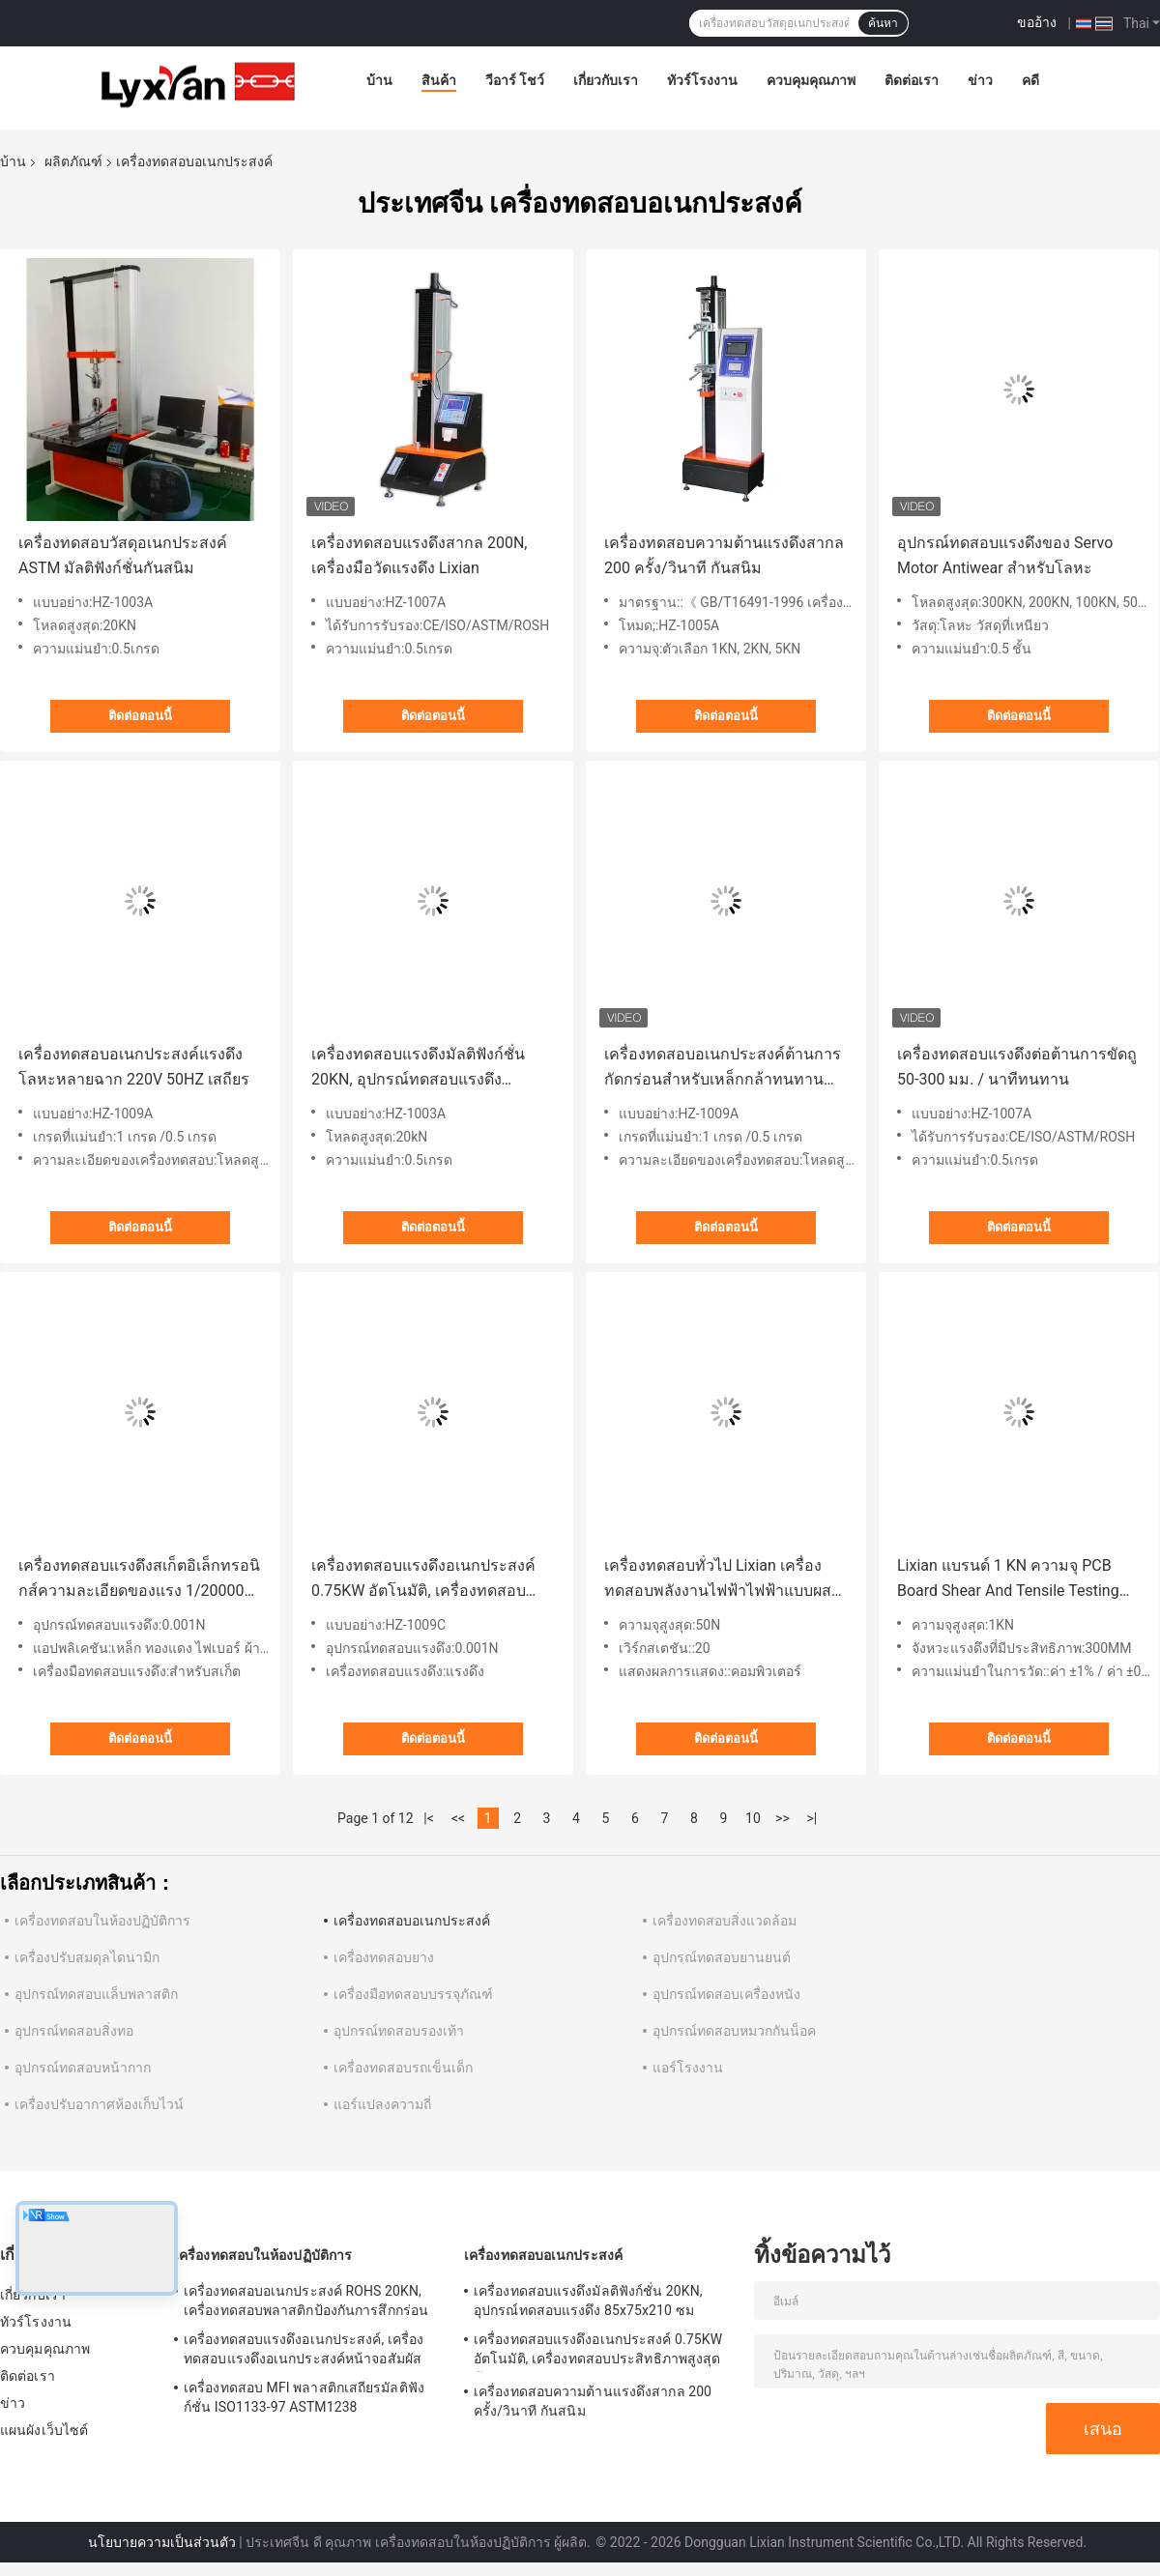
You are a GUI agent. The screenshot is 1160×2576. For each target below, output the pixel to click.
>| (812, 1818)
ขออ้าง (1037, 22)
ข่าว (980, 80)
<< (458, 1818)
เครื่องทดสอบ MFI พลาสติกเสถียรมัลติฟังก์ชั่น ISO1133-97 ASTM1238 (304, 2397)
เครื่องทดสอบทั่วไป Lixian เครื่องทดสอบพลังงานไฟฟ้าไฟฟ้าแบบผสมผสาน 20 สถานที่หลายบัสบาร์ (723, 1580)
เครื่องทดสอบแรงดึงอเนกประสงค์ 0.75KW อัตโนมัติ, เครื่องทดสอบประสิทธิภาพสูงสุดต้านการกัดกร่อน (430, 1580)
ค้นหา (883, 23)
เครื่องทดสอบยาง (384, 1957)
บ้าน (379, 80)
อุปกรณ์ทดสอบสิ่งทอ (73, 2031)
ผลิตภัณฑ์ (73, 161)
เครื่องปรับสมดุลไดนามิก (87, 1957)
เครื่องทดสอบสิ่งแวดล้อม (724, 1920)
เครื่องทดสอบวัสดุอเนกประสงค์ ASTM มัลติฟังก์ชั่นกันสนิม (122, 555)
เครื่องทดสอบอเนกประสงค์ (412, 1920)
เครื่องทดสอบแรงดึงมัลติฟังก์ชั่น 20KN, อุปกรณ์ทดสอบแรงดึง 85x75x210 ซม (418, 1068)
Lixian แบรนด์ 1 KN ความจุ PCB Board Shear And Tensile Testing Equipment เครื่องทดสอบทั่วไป (1008, 1580)
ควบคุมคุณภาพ (811, 80)
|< (428, 1818)
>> (782, 1818)
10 (753, 1818)
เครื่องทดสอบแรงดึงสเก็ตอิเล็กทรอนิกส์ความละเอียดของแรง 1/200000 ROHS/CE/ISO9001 (139, 1580)
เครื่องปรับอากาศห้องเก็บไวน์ (99, 2104)
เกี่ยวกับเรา (605, 80)
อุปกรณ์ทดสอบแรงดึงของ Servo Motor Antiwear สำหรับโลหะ (1005, 555)
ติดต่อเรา (911, 80)
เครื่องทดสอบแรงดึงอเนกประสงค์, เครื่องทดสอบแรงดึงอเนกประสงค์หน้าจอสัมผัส (303, 2348)
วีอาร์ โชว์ (514, 80)
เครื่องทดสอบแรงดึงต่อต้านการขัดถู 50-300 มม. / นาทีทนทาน (1017, 1066)
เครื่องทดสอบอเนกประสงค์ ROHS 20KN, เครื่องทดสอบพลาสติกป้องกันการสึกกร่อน (306, 2300)
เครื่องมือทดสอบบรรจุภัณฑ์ (413, 1994)
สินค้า (438, 80)
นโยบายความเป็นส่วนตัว (162, 2542)
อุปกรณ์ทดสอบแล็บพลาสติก (96, 1994)
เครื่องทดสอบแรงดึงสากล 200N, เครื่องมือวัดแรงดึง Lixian (419, 555)
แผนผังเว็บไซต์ (44, 2430)
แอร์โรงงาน (687, 2067)
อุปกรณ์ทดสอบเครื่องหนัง (726, 1994)
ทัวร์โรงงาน (702, 80)
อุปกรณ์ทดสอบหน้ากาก (82, 2067)
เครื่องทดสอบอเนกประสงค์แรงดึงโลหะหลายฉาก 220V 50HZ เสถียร (133, 1066)
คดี (1030, 80)
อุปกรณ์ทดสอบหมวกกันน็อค (734, 2031)
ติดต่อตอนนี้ (140, 716)
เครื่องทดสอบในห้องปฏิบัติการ (102, 1920)
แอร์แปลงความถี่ (382, 2104)
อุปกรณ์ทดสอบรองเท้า (399, 2031)
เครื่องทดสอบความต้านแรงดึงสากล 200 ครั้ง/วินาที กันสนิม (724, 555)
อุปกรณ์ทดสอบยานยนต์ (721, 1957)
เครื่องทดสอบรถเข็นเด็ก (403, 2067)
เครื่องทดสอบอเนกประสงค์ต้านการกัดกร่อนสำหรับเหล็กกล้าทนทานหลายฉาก (722, 1068)
